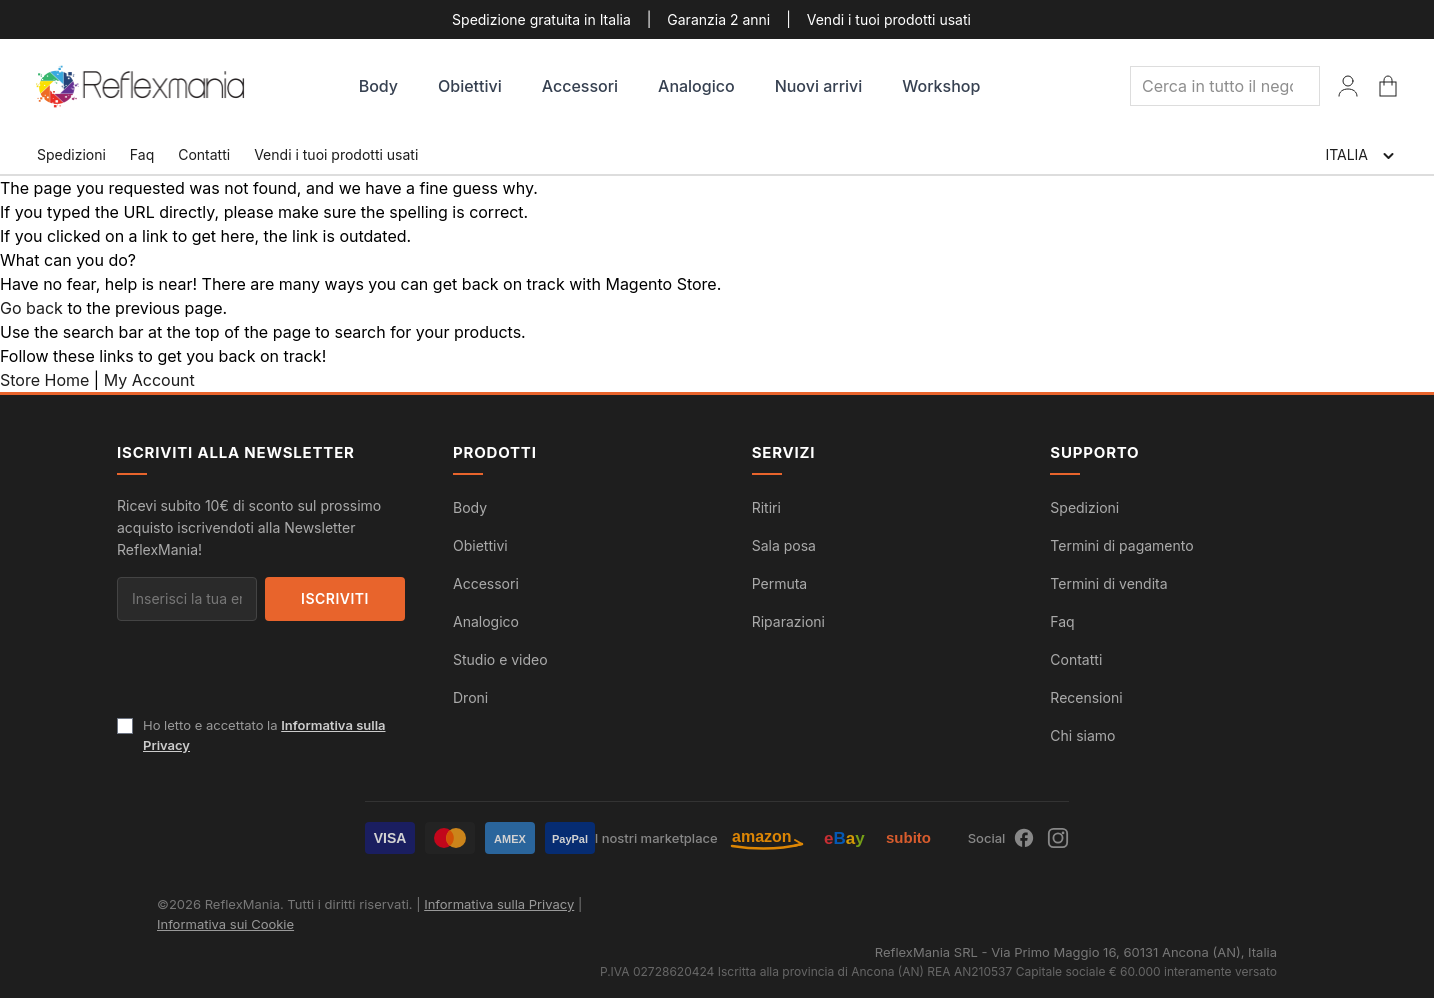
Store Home (44, 380)
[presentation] (269, 676)
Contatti (204, 154)
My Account (149, 380)
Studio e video (500, 659)
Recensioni (1086, 697)
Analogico (696, 86)
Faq (142, 154)
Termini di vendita (1108, 583)
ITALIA (1361, 156)
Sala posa (784, 545)
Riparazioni (788, 621)
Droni (470, 697)
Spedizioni (71, 154)
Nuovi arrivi (819, 86)
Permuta (780, 583)
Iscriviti (335, 598)
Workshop (941, 86)
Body (378, 86)
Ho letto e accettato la (264, 735)
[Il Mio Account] (1348, 86)
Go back (31, 308)
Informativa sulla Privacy (499, 904)
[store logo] (141, 86)
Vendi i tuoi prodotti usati (889, 19)
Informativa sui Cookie (225, 924)
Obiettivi (470, 86)
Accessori (580, 86)
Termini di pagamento (1121, 545)
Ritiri (766, 507)
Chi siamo (1082, 735)
